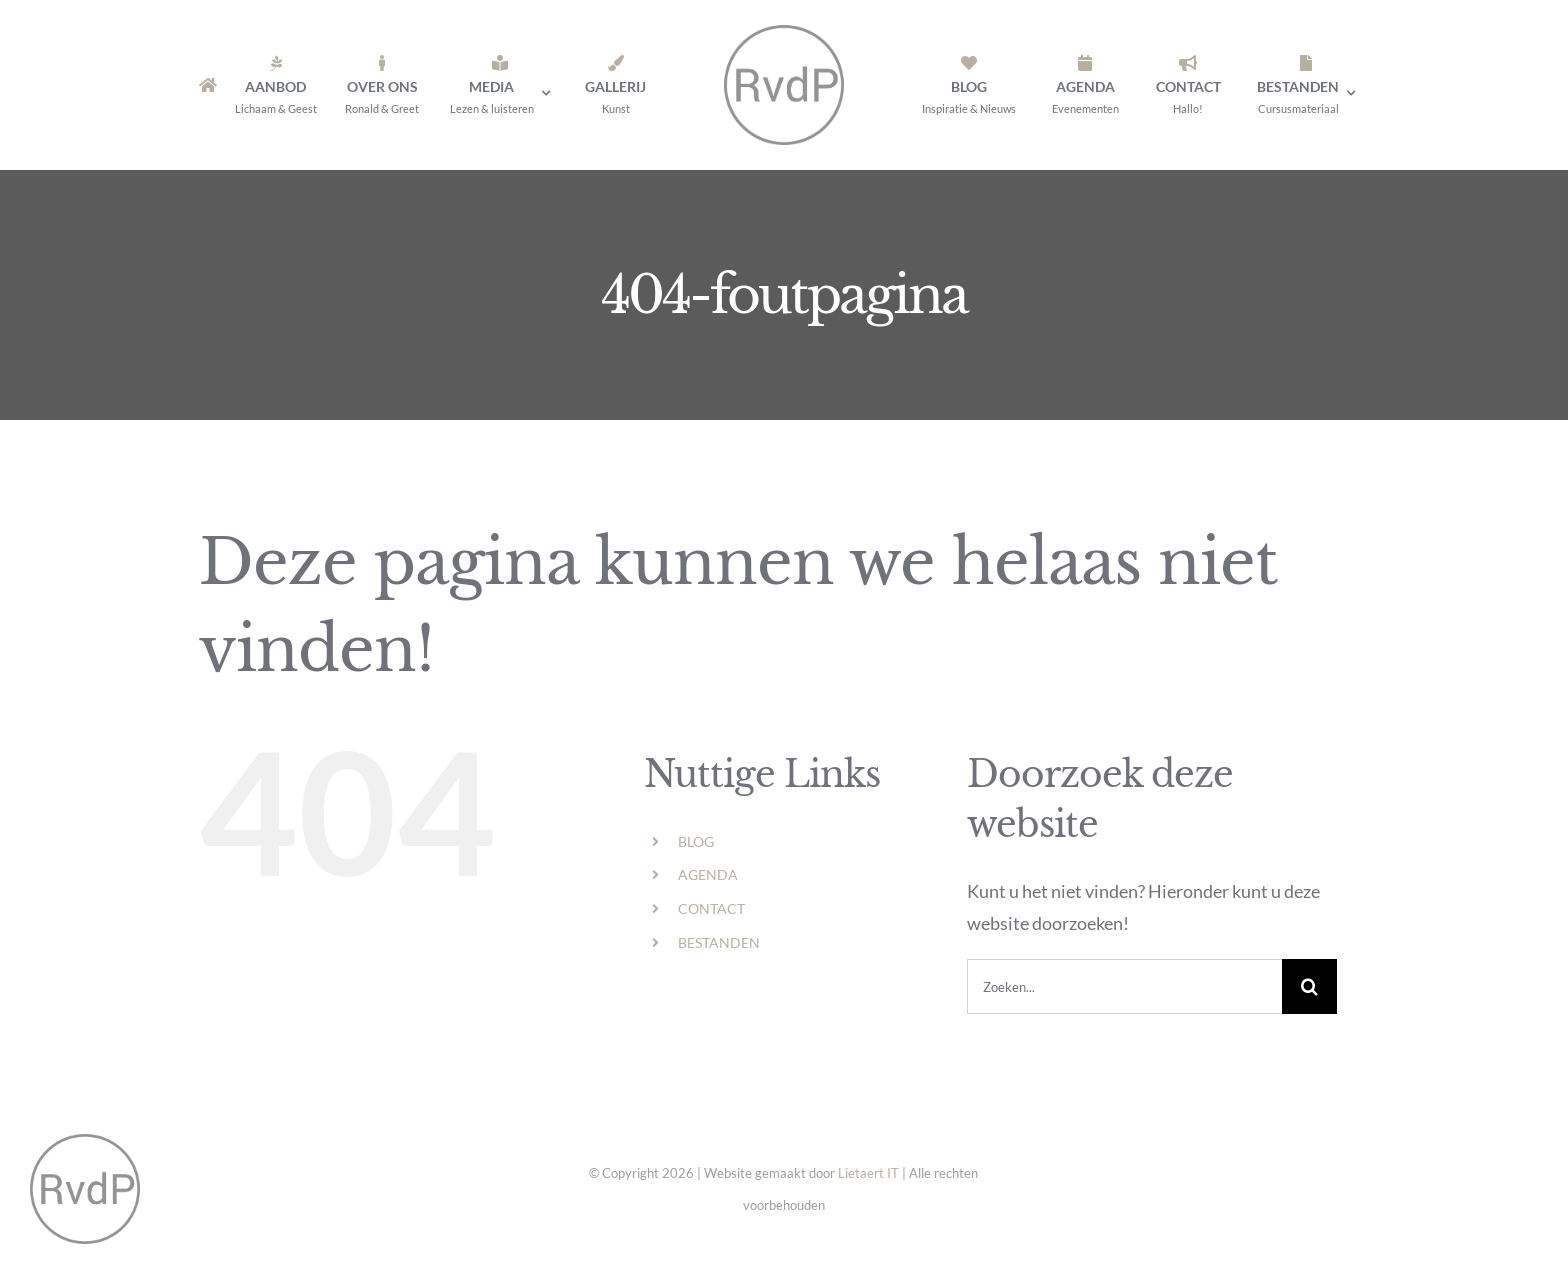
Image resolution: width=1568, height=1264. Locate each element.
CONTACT (711, 908)
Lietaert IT (868, 1173)
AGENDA (708, 874)
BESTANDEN (719, 942)
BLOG (696, 841)
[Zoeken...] (1124, 986)
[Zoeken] (1309, 986)
